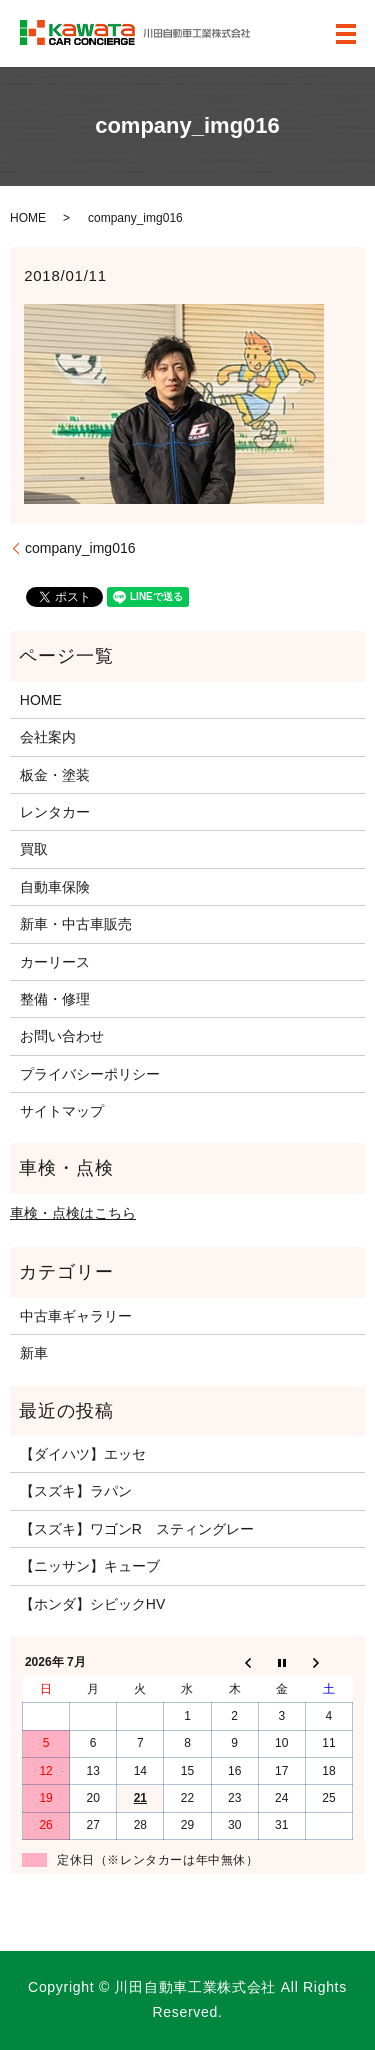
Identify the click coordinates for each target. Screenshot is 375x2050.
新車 (34, 1353)
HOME (28, 218)
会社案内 (48, 737)
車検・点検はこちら (73, 1213)
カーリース (55, 962)
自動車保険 (55, 887)
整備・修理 (55, 999)
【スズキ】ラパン (76, 1491)
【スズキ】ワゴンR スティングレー (137, 1529)
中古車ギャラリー (76, 1316)
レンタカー (55, 812)
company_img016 (80, 548)
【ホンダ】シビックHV (92, 1604)
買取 (34, 849)
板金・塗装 (55, 775)
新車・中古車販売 (76, 924)
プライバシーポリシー (90, 1074)
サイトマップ (62, 1111)
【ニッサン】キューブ (90, 1566)
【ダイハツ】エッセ (83, 1454)
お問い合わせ (62, 1036)
